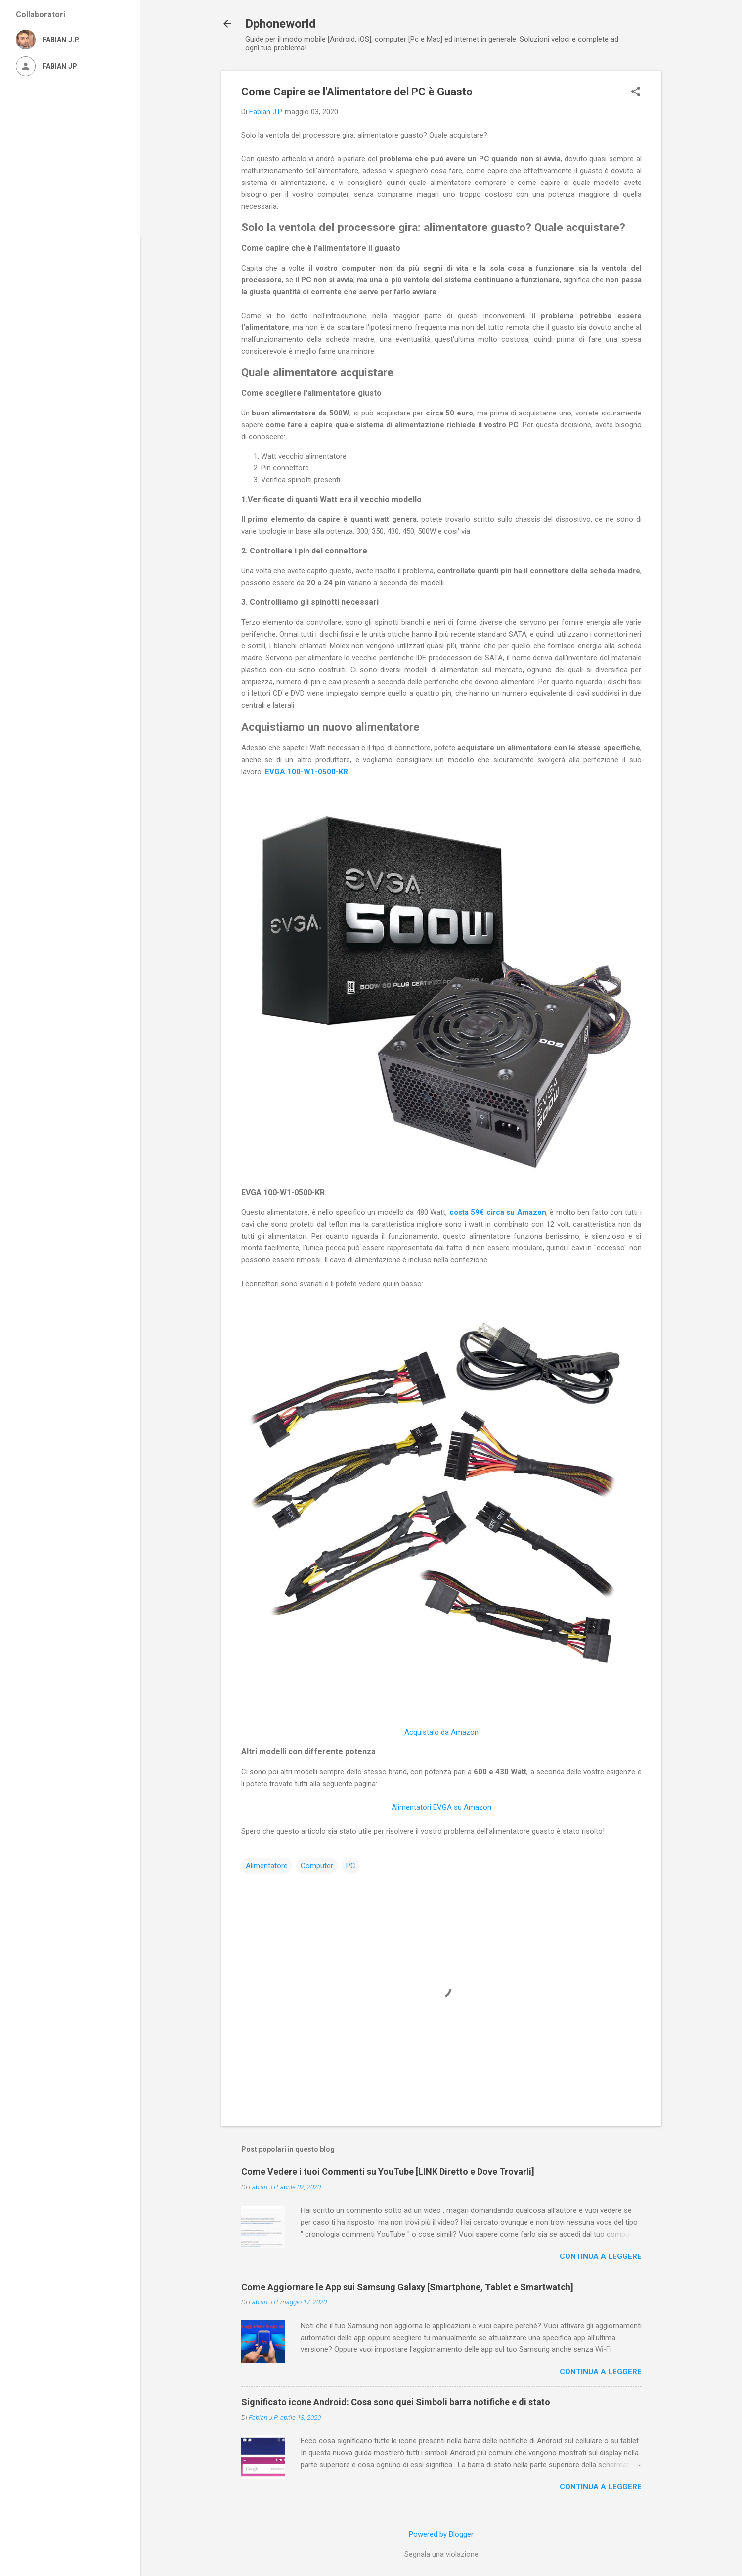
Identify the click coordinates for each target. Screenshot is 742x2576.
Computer (317, 1865)
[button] (636, 92)
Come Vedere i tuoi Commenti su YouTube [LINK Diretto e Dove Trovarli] (387, 2171)
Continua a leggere (601, 2256)
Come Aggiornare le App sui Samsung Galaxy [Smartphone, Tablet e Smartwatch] (407, 2287)
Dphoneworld (280, 24)
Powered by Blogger (441, 2534)
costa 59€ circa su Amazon (497, 1212)
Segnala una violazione (441, 2554)
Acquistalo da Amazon (441, 1732)
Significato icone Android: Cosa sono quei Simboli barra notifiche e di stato (395, 2402)
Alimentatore (267, 1865)
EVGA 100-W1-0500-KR (306, 771)
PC (350, 1865)
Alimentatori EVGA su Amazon (441, 1807)
